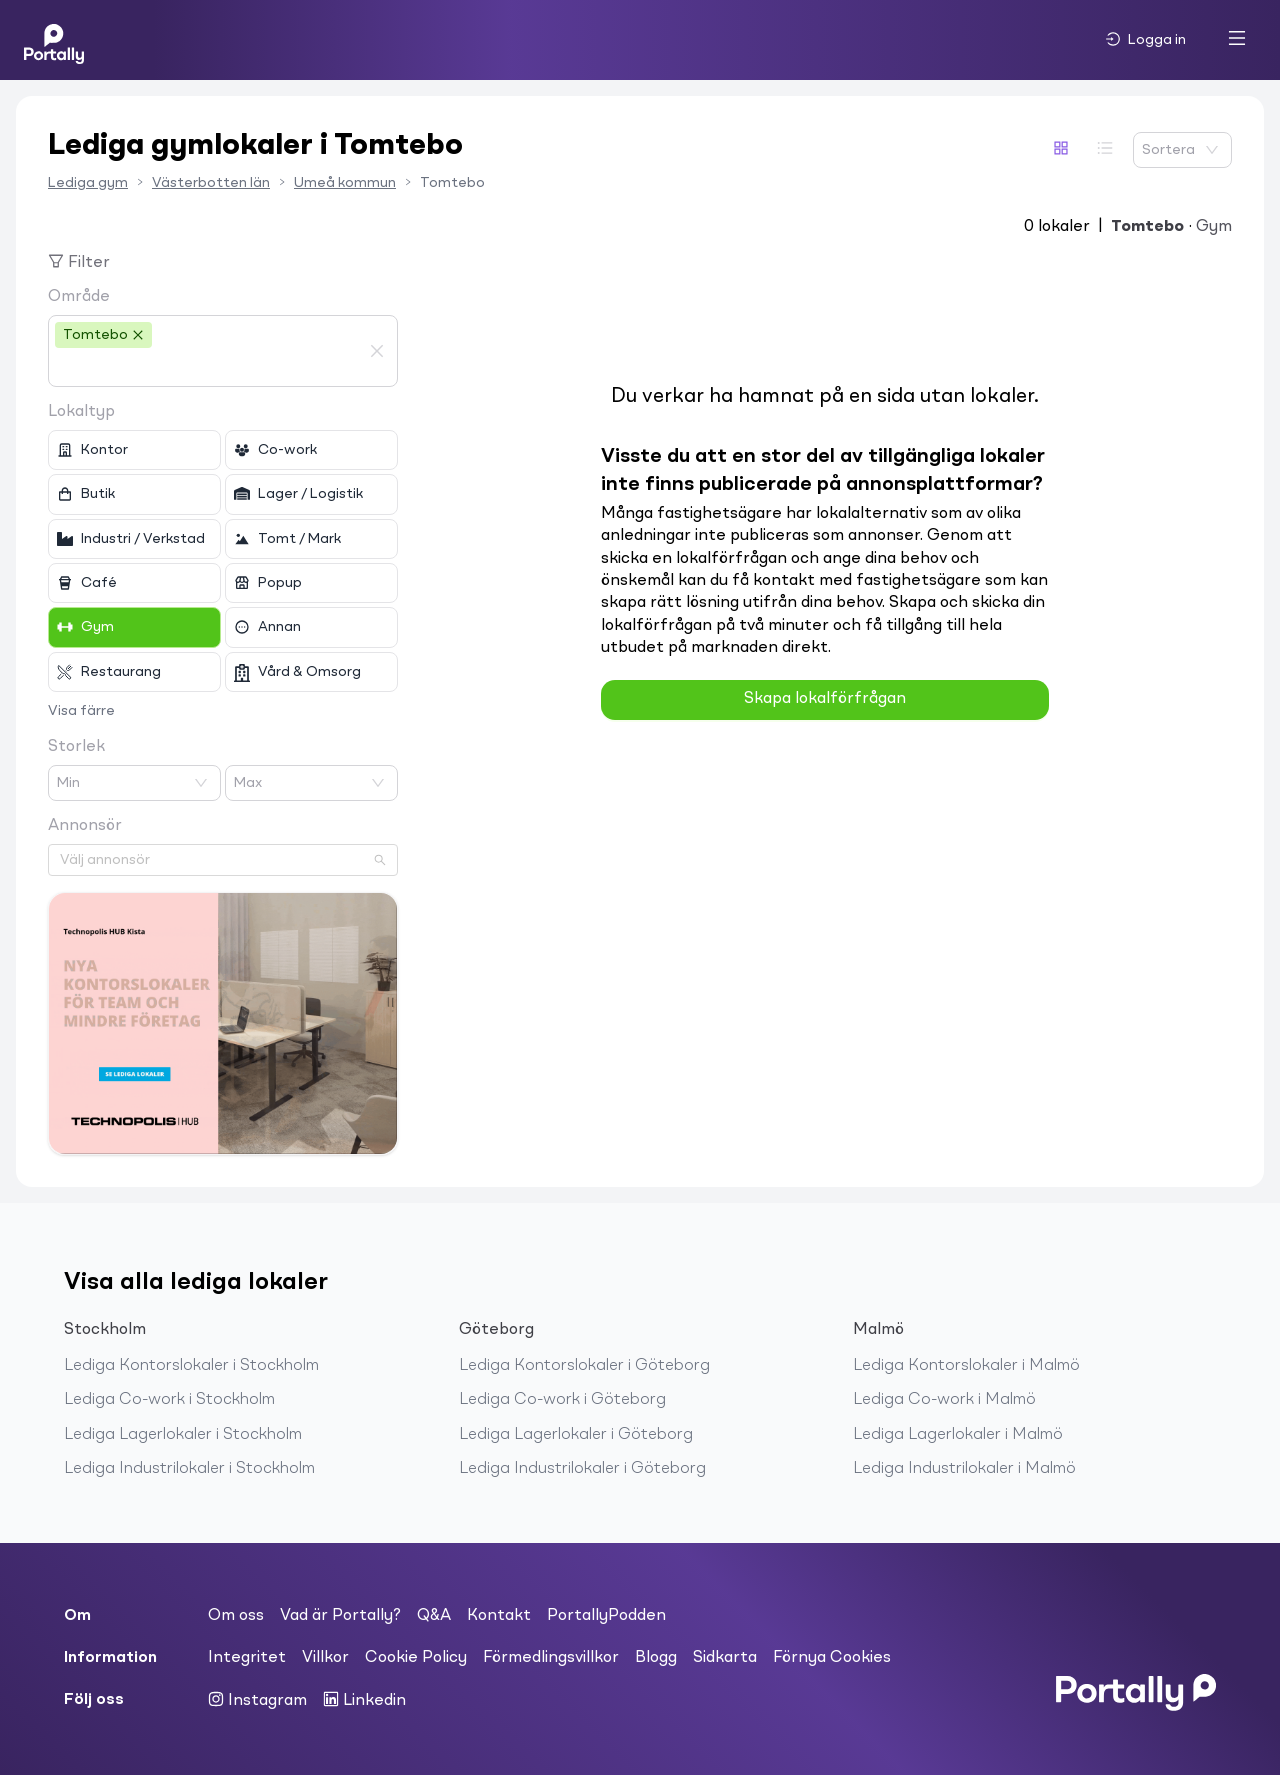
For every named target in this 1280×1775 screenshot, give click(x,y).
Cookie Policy (416, 1658)
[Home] (54, 40)
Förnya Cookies (832, 1658)
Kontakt (499, 1616)
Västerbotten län (211, 183)
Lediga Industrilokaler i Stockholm (189, 1469)
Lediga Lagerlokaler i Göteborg (576, 1435)
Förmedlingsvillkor (551, 1658)
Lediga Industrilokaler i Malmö (964, 1469)
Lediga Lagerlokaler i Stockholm (183, 1435)
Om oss (236, 1616)
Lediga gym (88, 183)
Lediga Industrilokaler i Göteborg (582, 1469)
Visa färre (81, 711)
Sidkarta (725, 1658)
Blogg (656, 1658)
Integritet (247, 1658)
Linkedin (364, 1700)
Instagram (257, 1700)
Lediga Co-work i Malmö (944, 1400)
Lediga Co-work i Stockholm (169, 1400)
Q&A (434, 1616)
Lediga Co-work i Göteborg (562, 1400)
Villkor (325, 1658)
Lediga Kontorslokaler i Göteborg (584, 1366)
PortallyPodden (606, 1616)
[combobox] (208, 368)
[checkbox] (134, 450)
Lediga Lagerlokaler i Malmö (958, 1435)
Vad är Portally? (340, 1616)
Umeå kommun (345, 183)
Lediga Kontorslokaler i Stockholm (191, 1366)
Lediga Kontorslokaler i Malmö (966, 1366)
